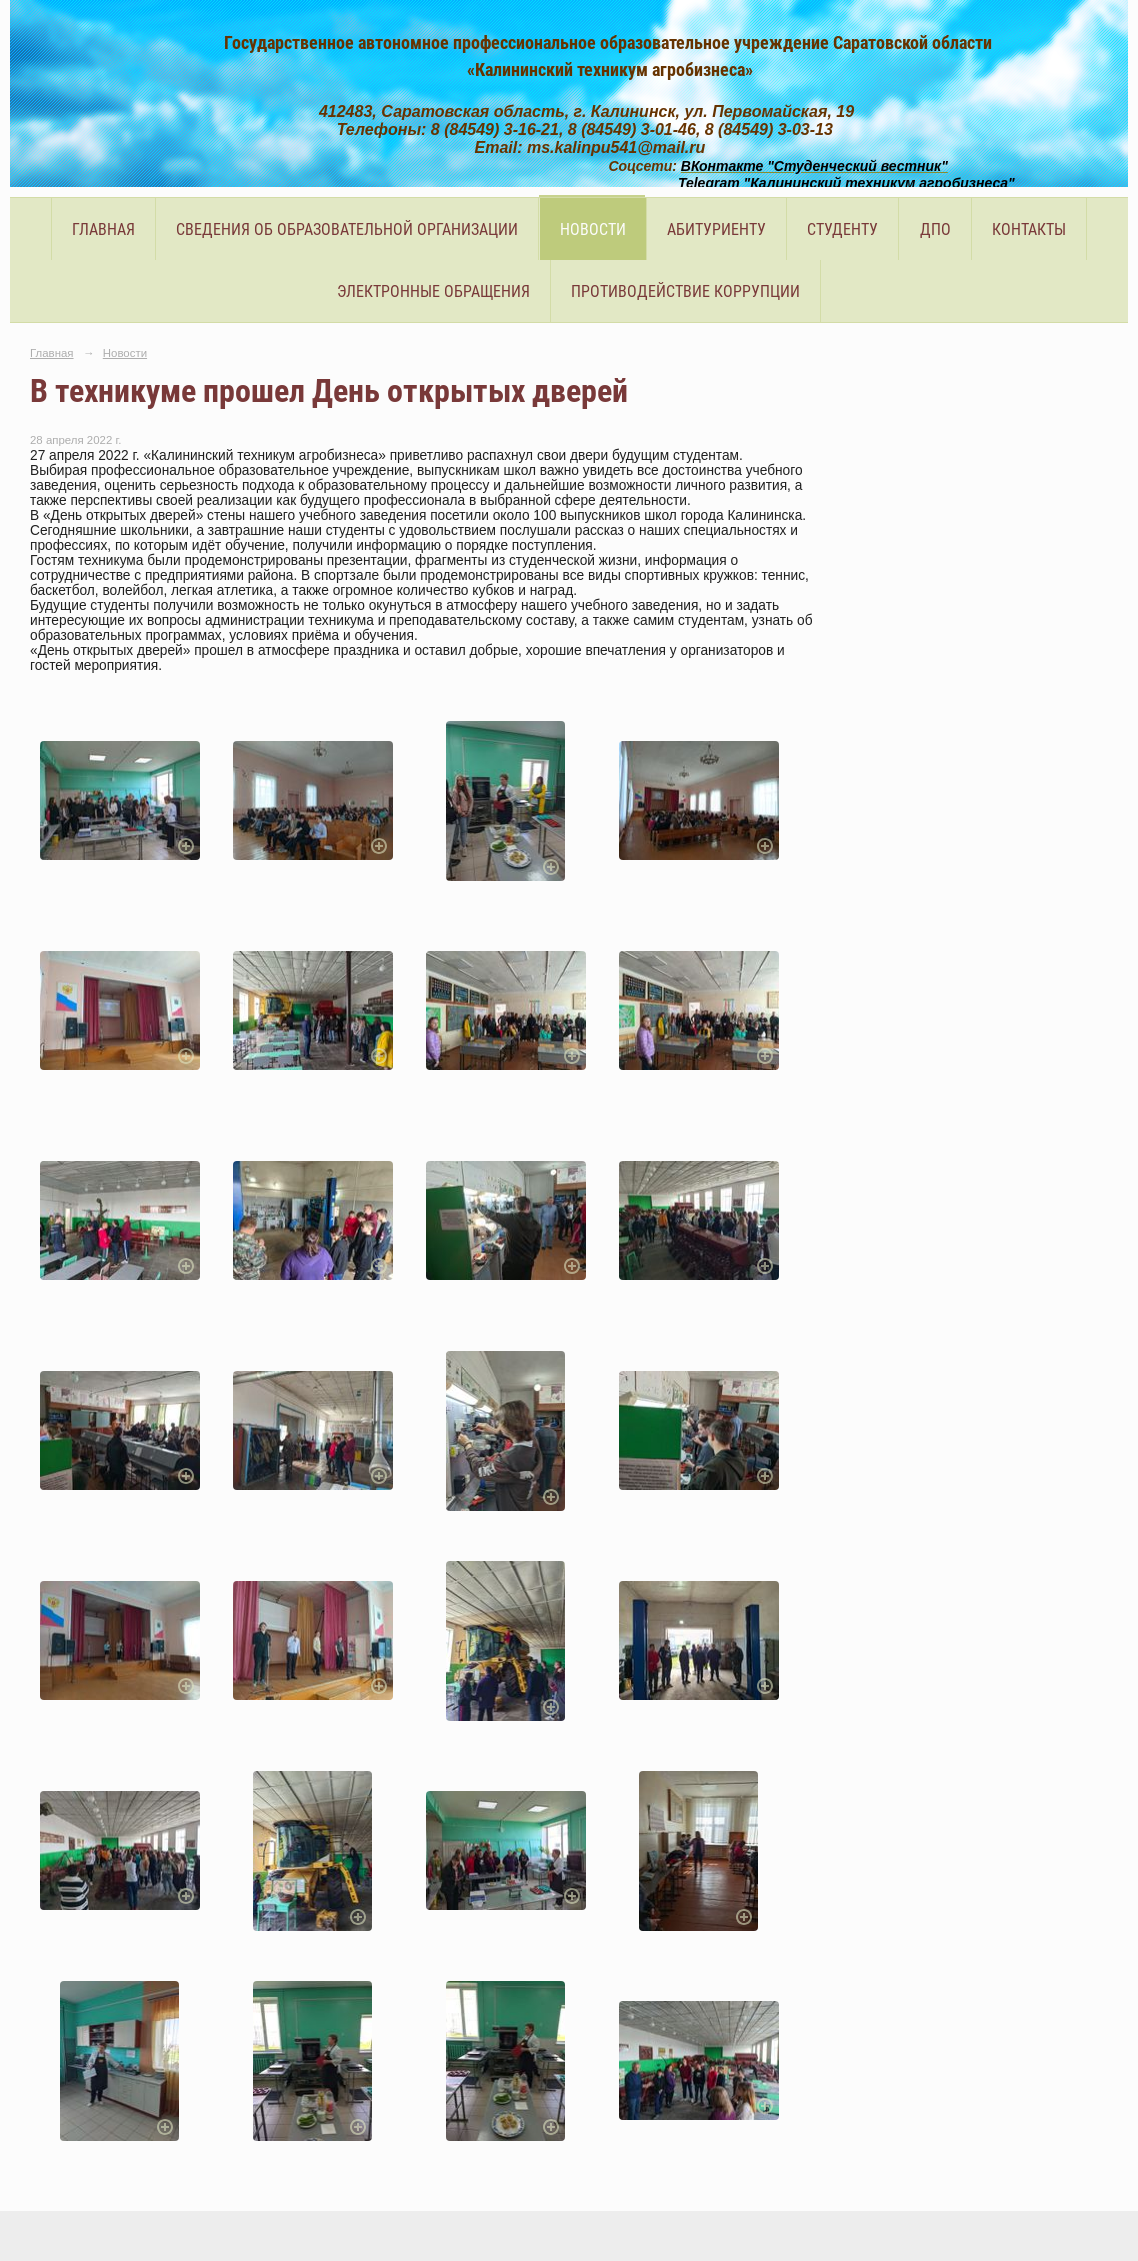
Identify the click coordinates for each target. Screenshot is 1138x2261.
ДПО (935, 229)
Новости (593, 229)
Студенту (842, 229)
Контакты (1029, 229)
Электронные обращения (433, 291)
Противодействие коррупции (685, 291)
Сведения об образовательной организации (347, 229)
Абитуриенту (716, 229)
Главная (103, 229)
